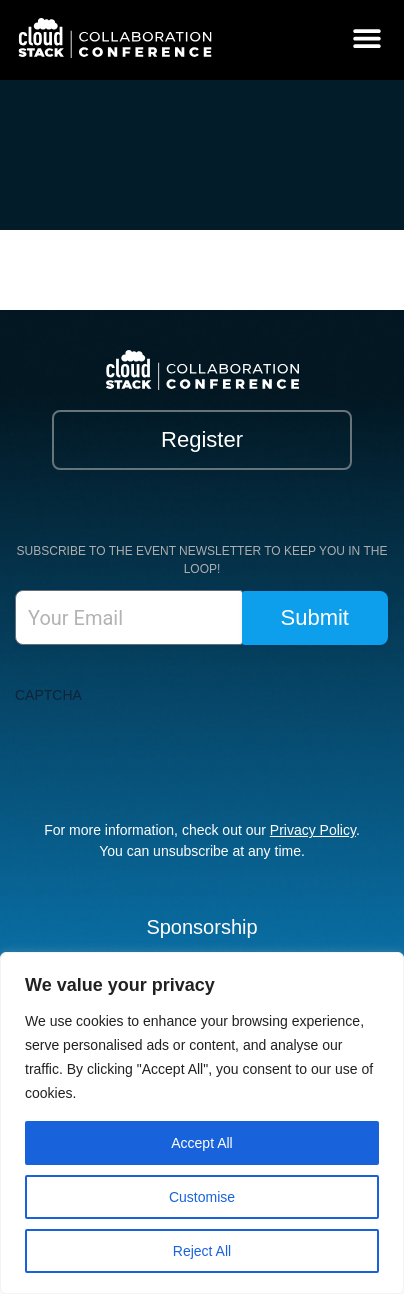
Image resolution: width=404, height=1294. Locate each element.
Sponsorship (201, 927)
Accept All (201, 1143)
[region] (202, 1123)
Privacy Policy (313, 830)
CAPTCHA (48, 695)
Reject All (202, 1251)
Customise (202, 1197)
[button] (366, 37)
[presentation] (167, 752)
